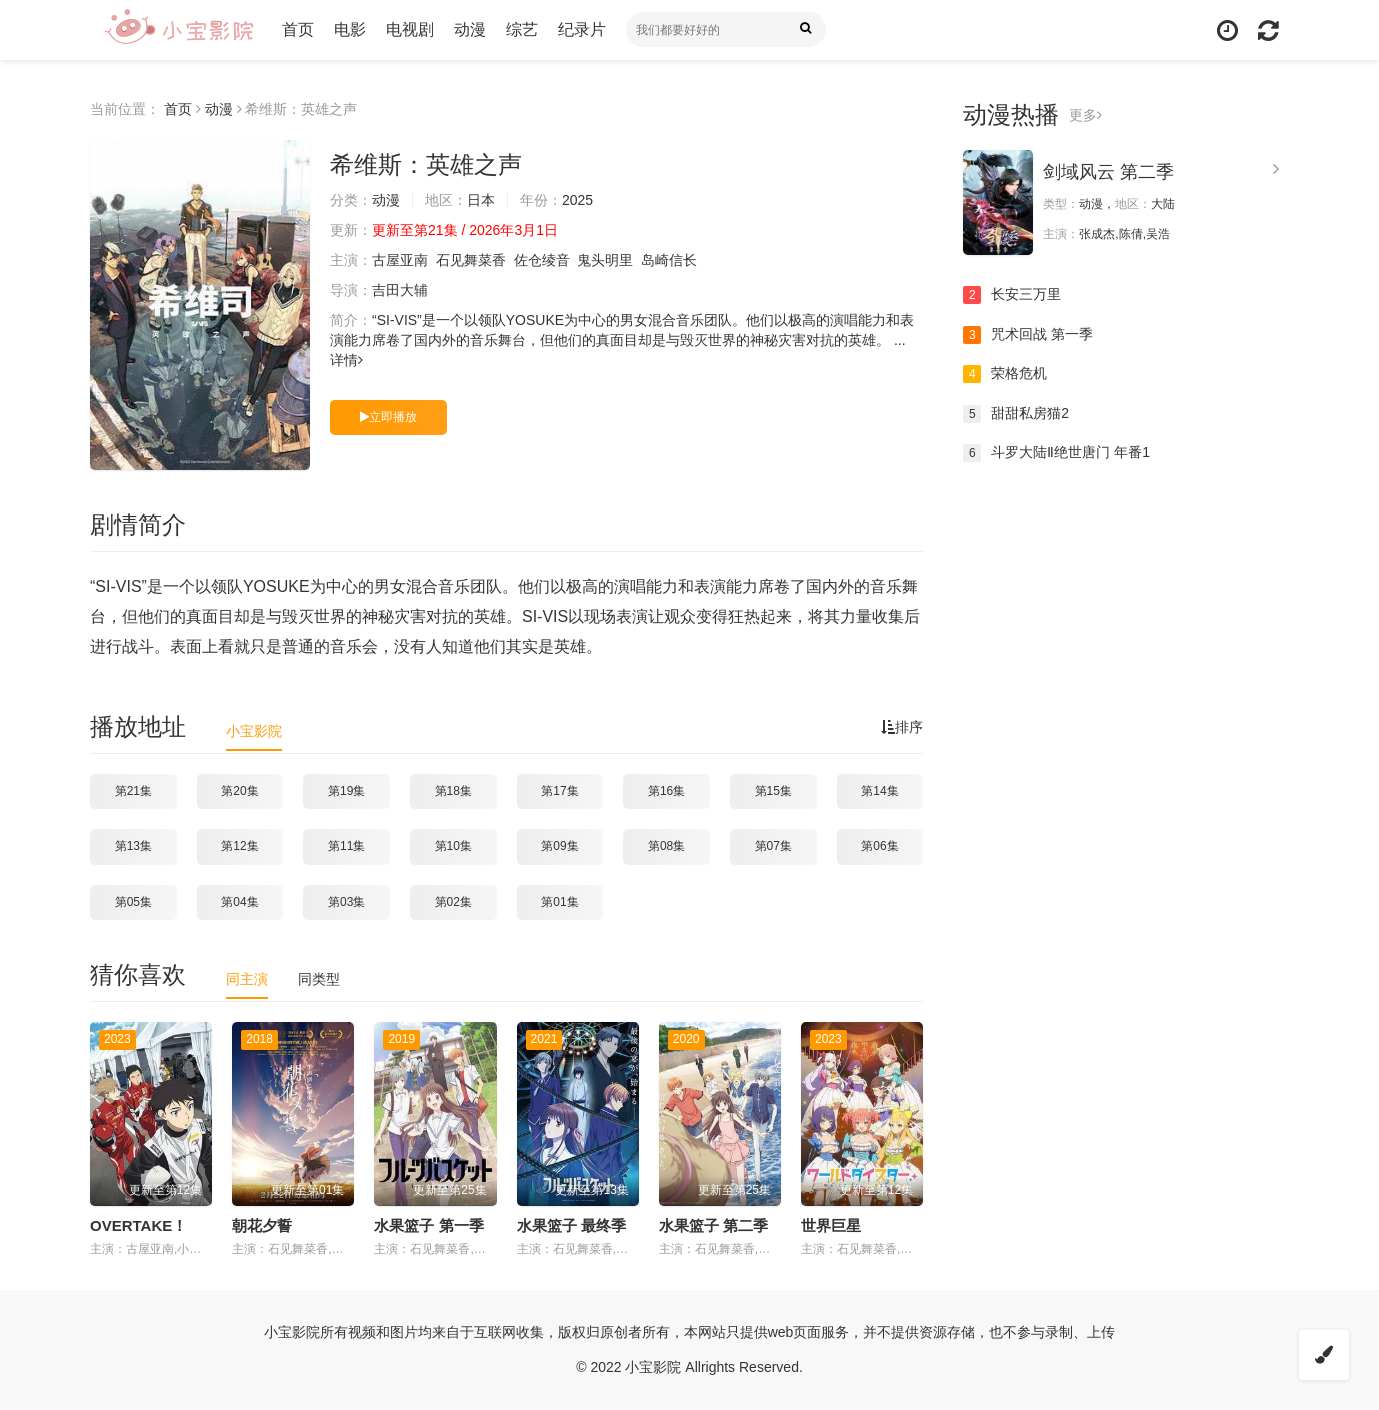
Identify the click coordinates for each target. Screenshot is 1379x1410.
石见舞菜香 (471, 260)
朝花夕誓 (262, 1225)
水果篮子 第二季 (713, 1225)
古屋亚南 (400, 260)
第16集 (666, 791)
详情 (346, 360)
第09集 (559, 846)
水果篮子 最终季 (571, 1225)
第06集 (879, 846)
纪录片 (582, 29)
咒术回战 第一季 (1028, 335)
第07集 (773, 846)
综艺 (522, 29)
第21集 (133, 791)
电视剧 (410, 29)
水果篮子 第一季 (428, 1225)
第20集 (239, 791)
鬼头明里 (605, 260)
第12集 (239, 846)
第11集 (346, 846)
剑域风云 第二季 (1108, 172)
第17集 (559, 791)
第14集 (879, 791)
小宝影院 (254, 731)
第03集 (346, 902)
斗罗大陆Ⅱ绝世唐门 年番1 (1056, 453)
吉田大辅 (400, 290)
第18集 (453, 791)
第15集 (773, 791)
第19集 (346, 791)
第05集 (133, 902)
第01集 (559, 902)
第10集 (453, 846)
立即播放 (388, 417)
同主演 (247, 979)
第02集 (453, 902)
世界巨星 (831, 1225)
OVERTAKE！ (138, 1225)
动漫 (470, 29)
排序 (902, 727)
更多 (1085, 115)
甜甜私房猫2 (1016, 414)
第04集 (239, 902)
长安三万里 (1012, 295)
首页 (298, 29)
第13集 (133, 846)
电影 (350, 29)
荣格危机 (1005, 374)
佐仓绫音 (542, 260)
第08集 (666, 846)
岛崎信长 (669, 260)
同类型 (319, 979)
